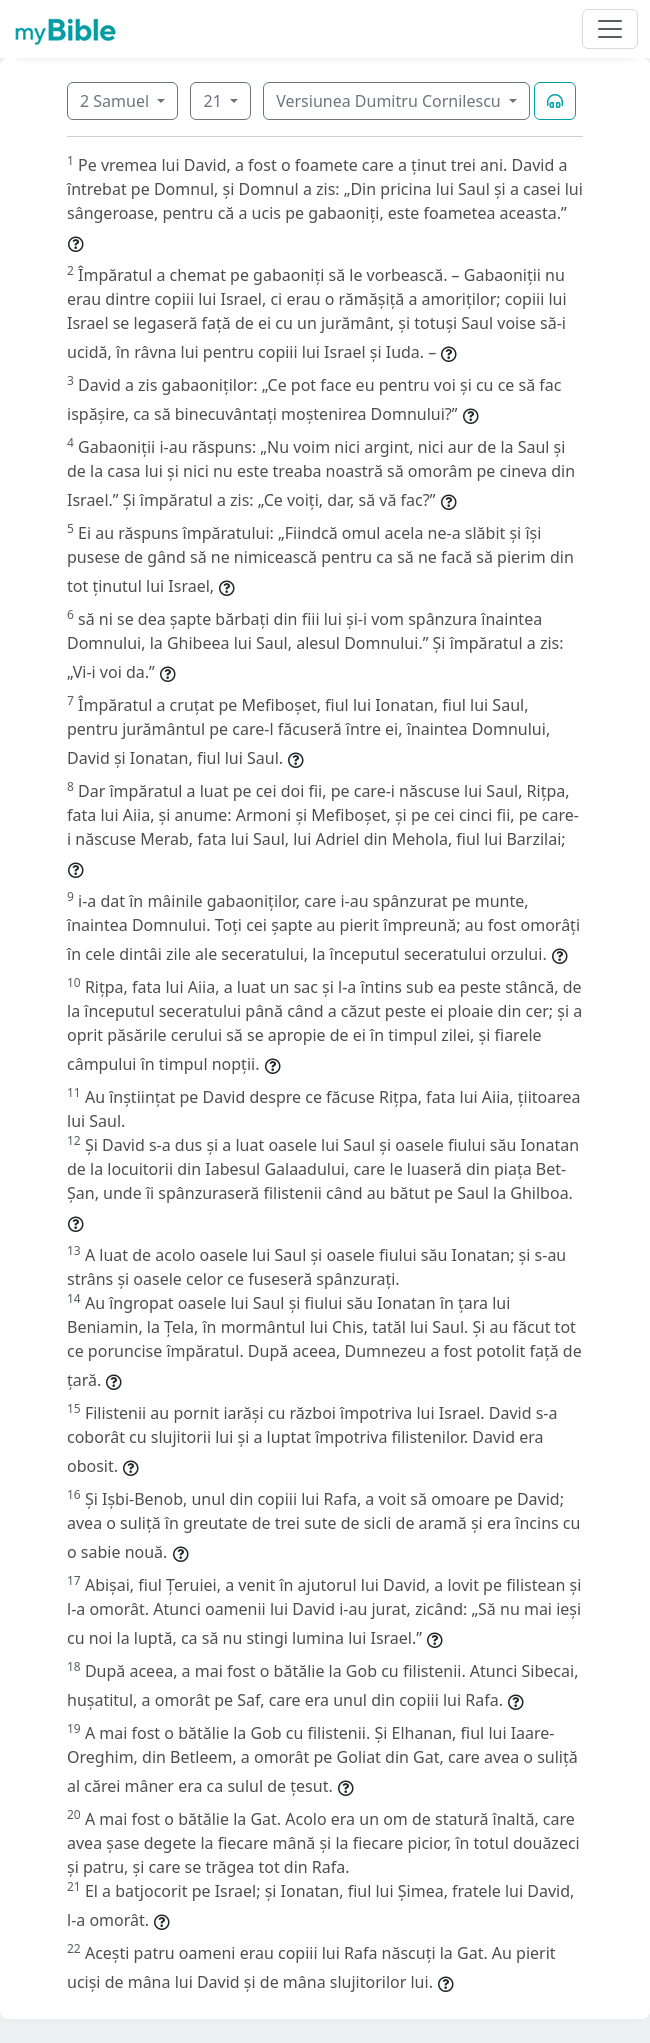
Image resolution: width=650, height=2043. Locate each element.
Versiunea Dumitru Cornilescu (390, 101)
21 (214, 101)
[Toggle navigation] (610, 29)
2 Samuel (116, 101)
